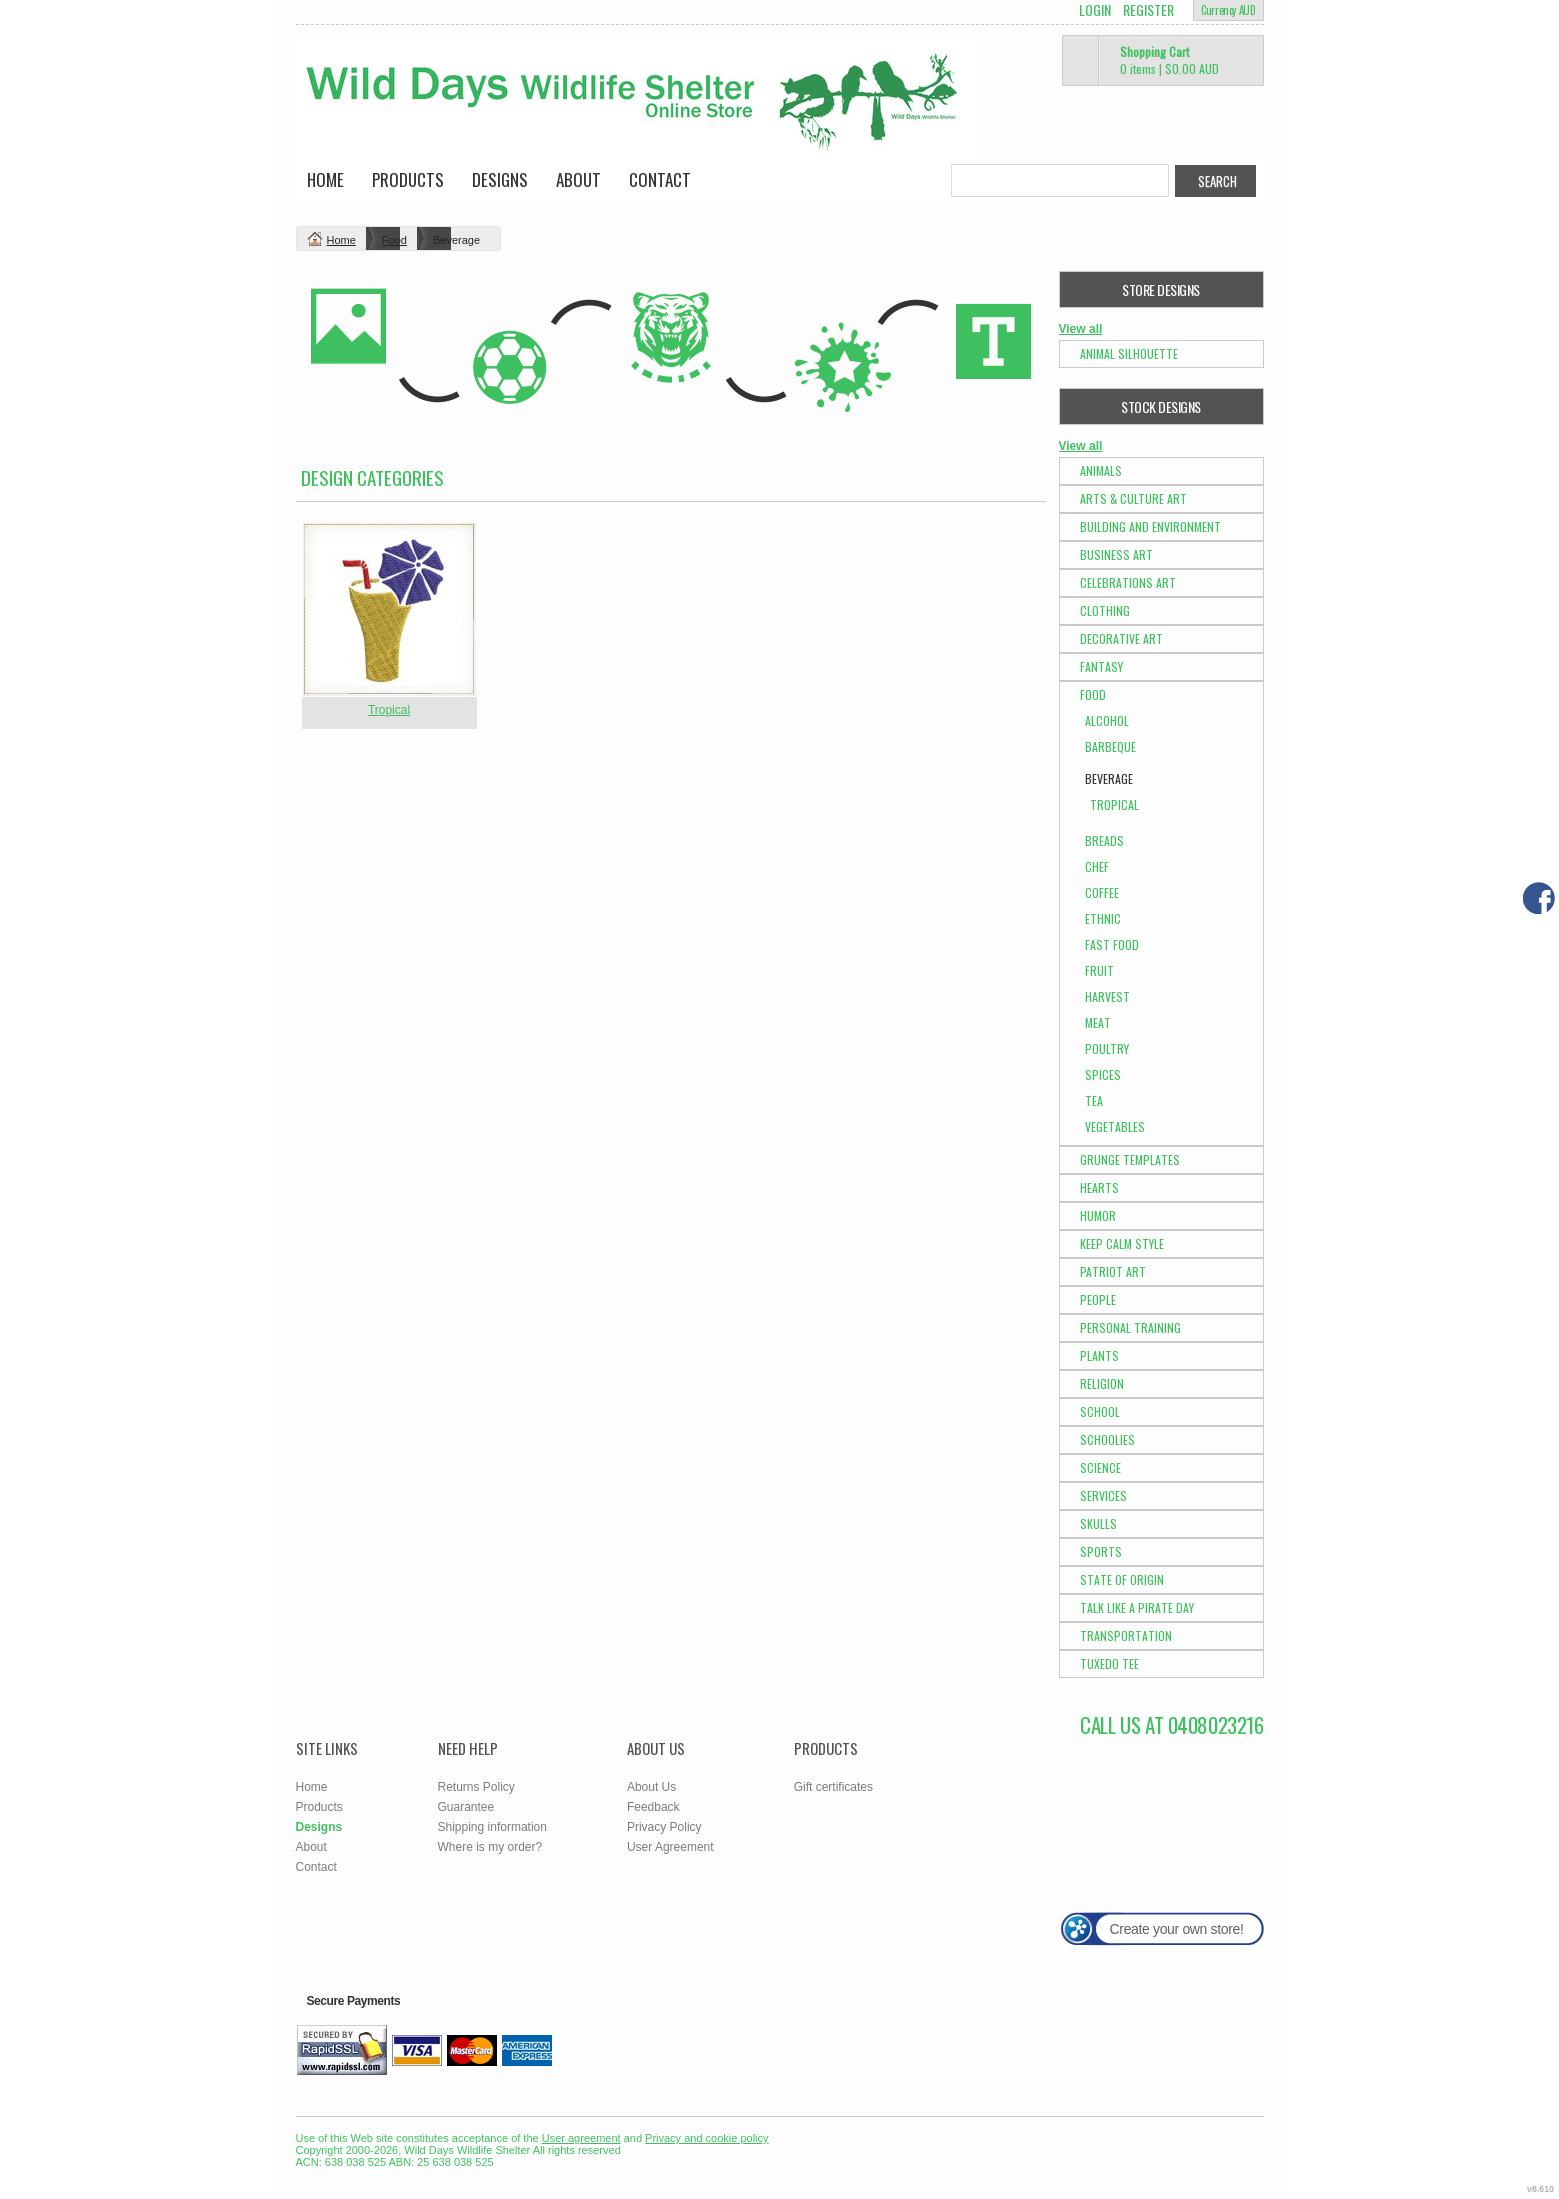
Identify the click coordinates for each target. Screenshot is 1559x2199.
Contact (660, 179)
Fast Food (1112, 944)
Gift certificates (833, 1787)
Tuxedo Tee (1109, 1663)
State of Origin (1122, 1579)
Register (1148, 10)
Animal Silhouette (1129, 353)
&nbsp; (389, 609)
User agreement (581, 2138)
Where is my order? (490, 1847)
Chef (1097, 866)
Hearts (1099, 1187)
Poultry (1107, 1048)
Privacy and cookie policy (707, 2138)
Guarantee (466, 1807)
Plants (1099, 1355)
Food (394, 240)
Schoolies (1107, 1439)
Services (1103, 1495)
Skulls (1098, 1523)
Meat (1098, 1022)
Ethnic (1103, 918)
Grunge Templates (1130, 1159)
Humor (1098, 1215)
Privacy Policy (664, 1827)
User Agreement (670, 1847)
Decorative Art (1121, 638)
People (1098, 1299)
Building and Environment (1150, 526)
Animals (1101, 470)
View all (1081, 329)
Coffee (1102, 892)
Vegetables (1115, 1126)
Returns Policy (476, 1787)
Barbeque (1110, 746)
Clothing (1105, 610)
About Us (651, 1787)
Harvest (1107, 996)
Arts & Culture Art (1133, 498)
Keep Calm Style (1122, 1243)
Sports (1101, 1551)
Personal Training (1130, 1327)
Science (1100, 1467)
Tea (1094, 1100)
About (578, 179)
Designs (500, 179)
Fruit (1099, 970)
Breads (1104, 840)
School (1100, 1411)
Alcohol (1107, 720)
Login (1095, 10)
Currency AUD (1228, 10)
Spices (1103, 1074)
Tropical (389, 710)
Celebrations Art (1128, 582)
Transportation (1126, 1635)
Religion (1102, 1383)
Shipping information (492, 1827)
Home (325, 179)
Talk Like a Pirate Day (1137, 1607)
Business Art (1116, 554)
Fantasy (1101, 666)
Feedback (653, 1807)
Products (408, 179)
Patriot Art (1113, 1271)
